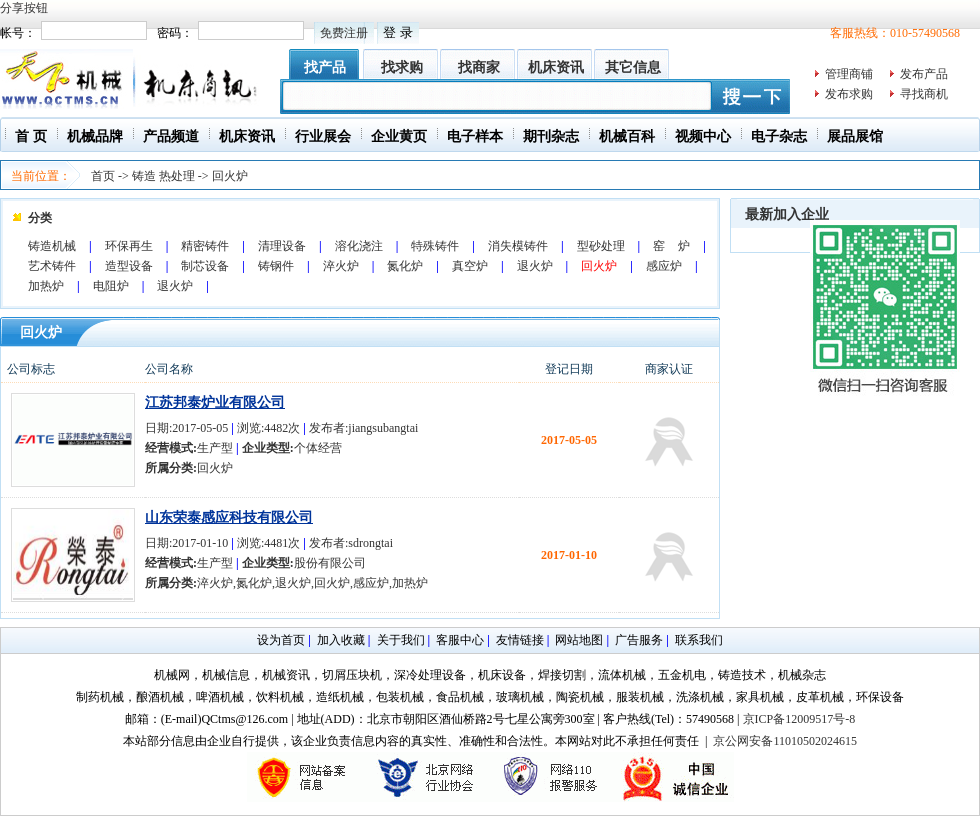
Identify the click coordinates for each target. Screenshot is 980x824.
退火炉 (535, 266)
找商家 (479, 67)
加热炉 (46, 286)
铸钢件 (276, 266)
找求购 (402, 67)
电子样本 (475, 136)
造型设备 (129, 266)
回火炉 (230, 176)
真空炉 (470, 266)
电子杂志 (779, 136)
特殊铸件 (435, 246)
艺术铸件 (52, 266)
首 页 (31, 136)
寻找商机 (924, 94)
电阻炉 (111, 286)
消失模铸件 (518, 246)
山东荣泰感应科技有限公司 (229, 517)
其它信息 (633, 67)
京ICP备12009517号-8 (799, 719)
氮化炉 (405, 266)
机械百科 (627, 136)
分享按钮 (24, 8)
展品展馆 (855, 136)
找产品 (325, 67)
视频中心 (703, 136)
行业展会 (323, 136)
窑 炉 (671, 246)
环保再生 (129, 246)
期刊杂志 (551, 136)
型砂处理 (601, 246)
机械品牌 (95, 136)
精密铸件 (205, 246)
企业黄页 (399, 136)
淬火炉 (341, 266)
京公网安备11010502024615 (785, 741)
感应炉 (664, 266)
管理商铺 (849, 74)
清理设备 (282, 246)
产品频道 (171, 136)
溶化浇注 (359, 246)
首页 (103, 176)
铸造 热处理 (163, 176)
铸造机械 (52, 246)
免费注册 (344, 33)
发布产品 (924, 74)
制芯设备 (205, 266)
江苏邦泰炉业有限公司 (215, 402)
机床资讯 (556, 67)
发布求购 (849, 94)
